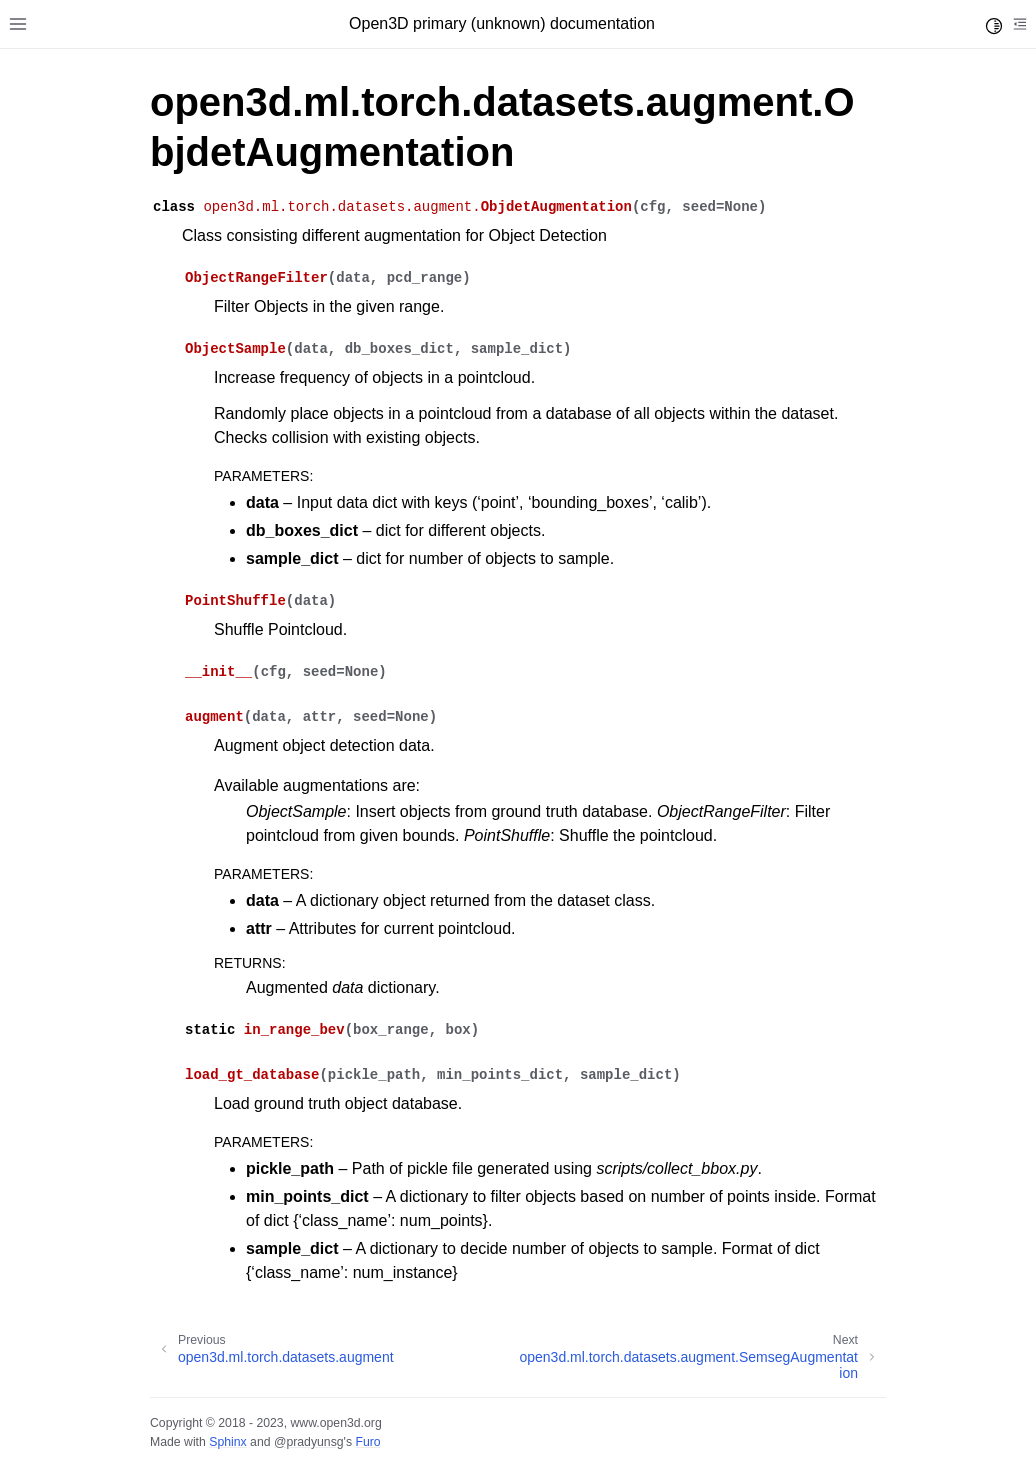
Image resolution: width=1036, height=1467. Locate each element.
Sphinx (227, 1442)
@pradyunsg (309, 1442)
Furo (367, 1442)
